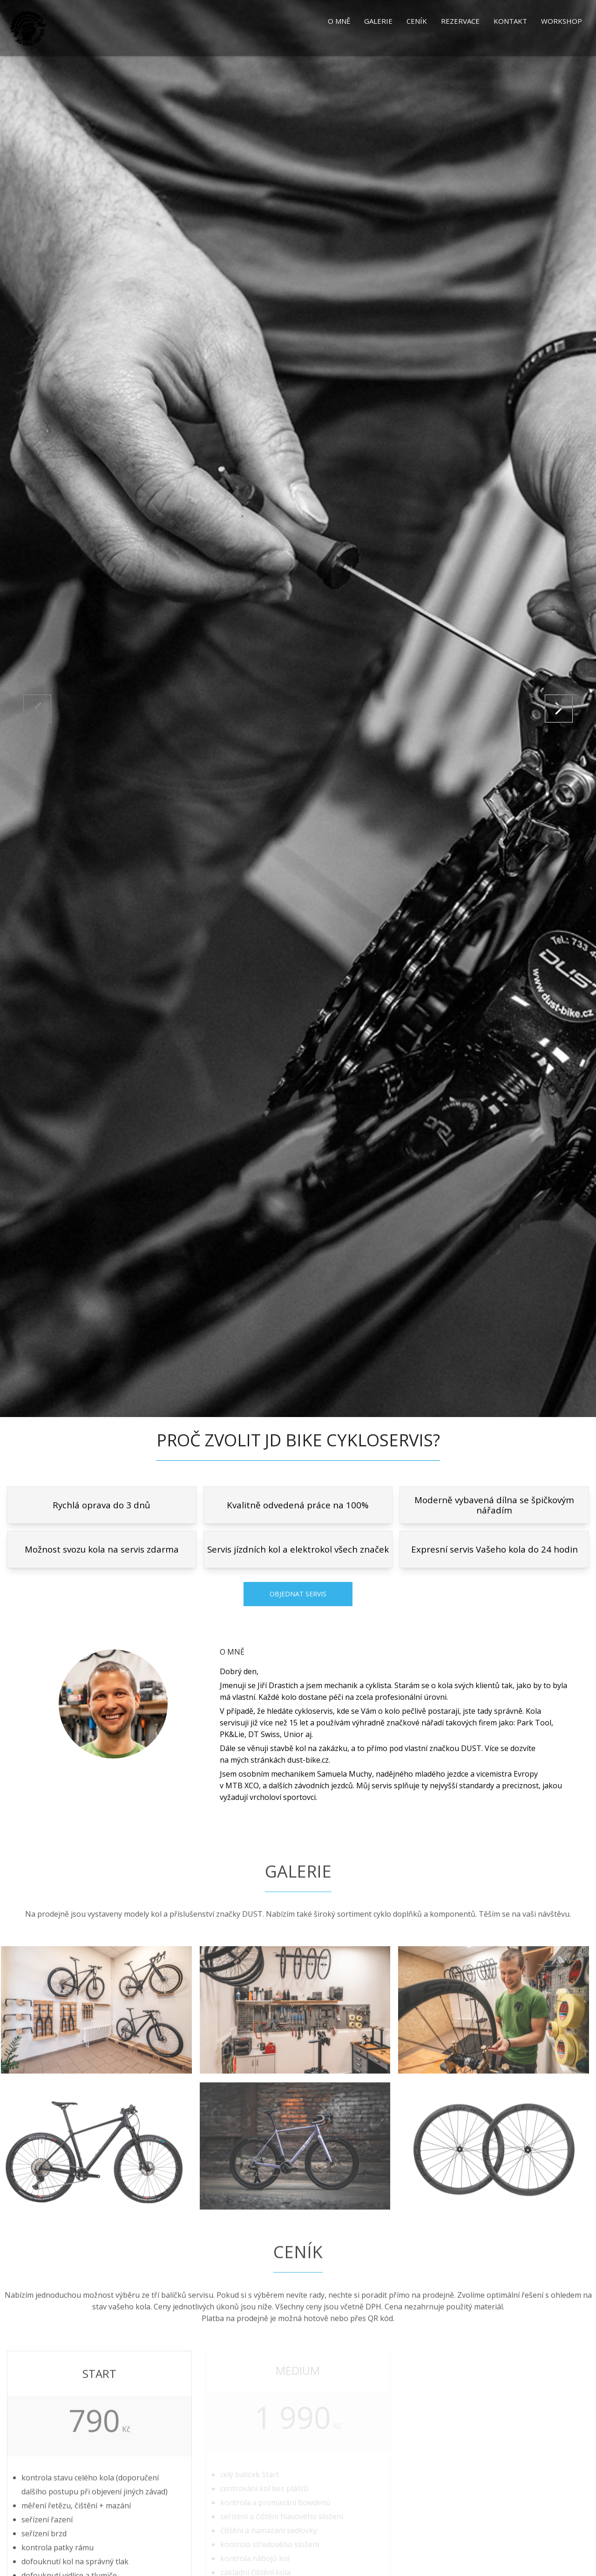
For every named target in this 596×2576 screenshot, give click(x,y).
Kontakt (510, 21)
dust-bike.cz (308, 1760)
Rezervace (460, 21)
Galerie (378, 21)
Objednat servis (298, 1593)
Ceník (416, 21)
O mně (339, 21)
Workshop (561, 21)
